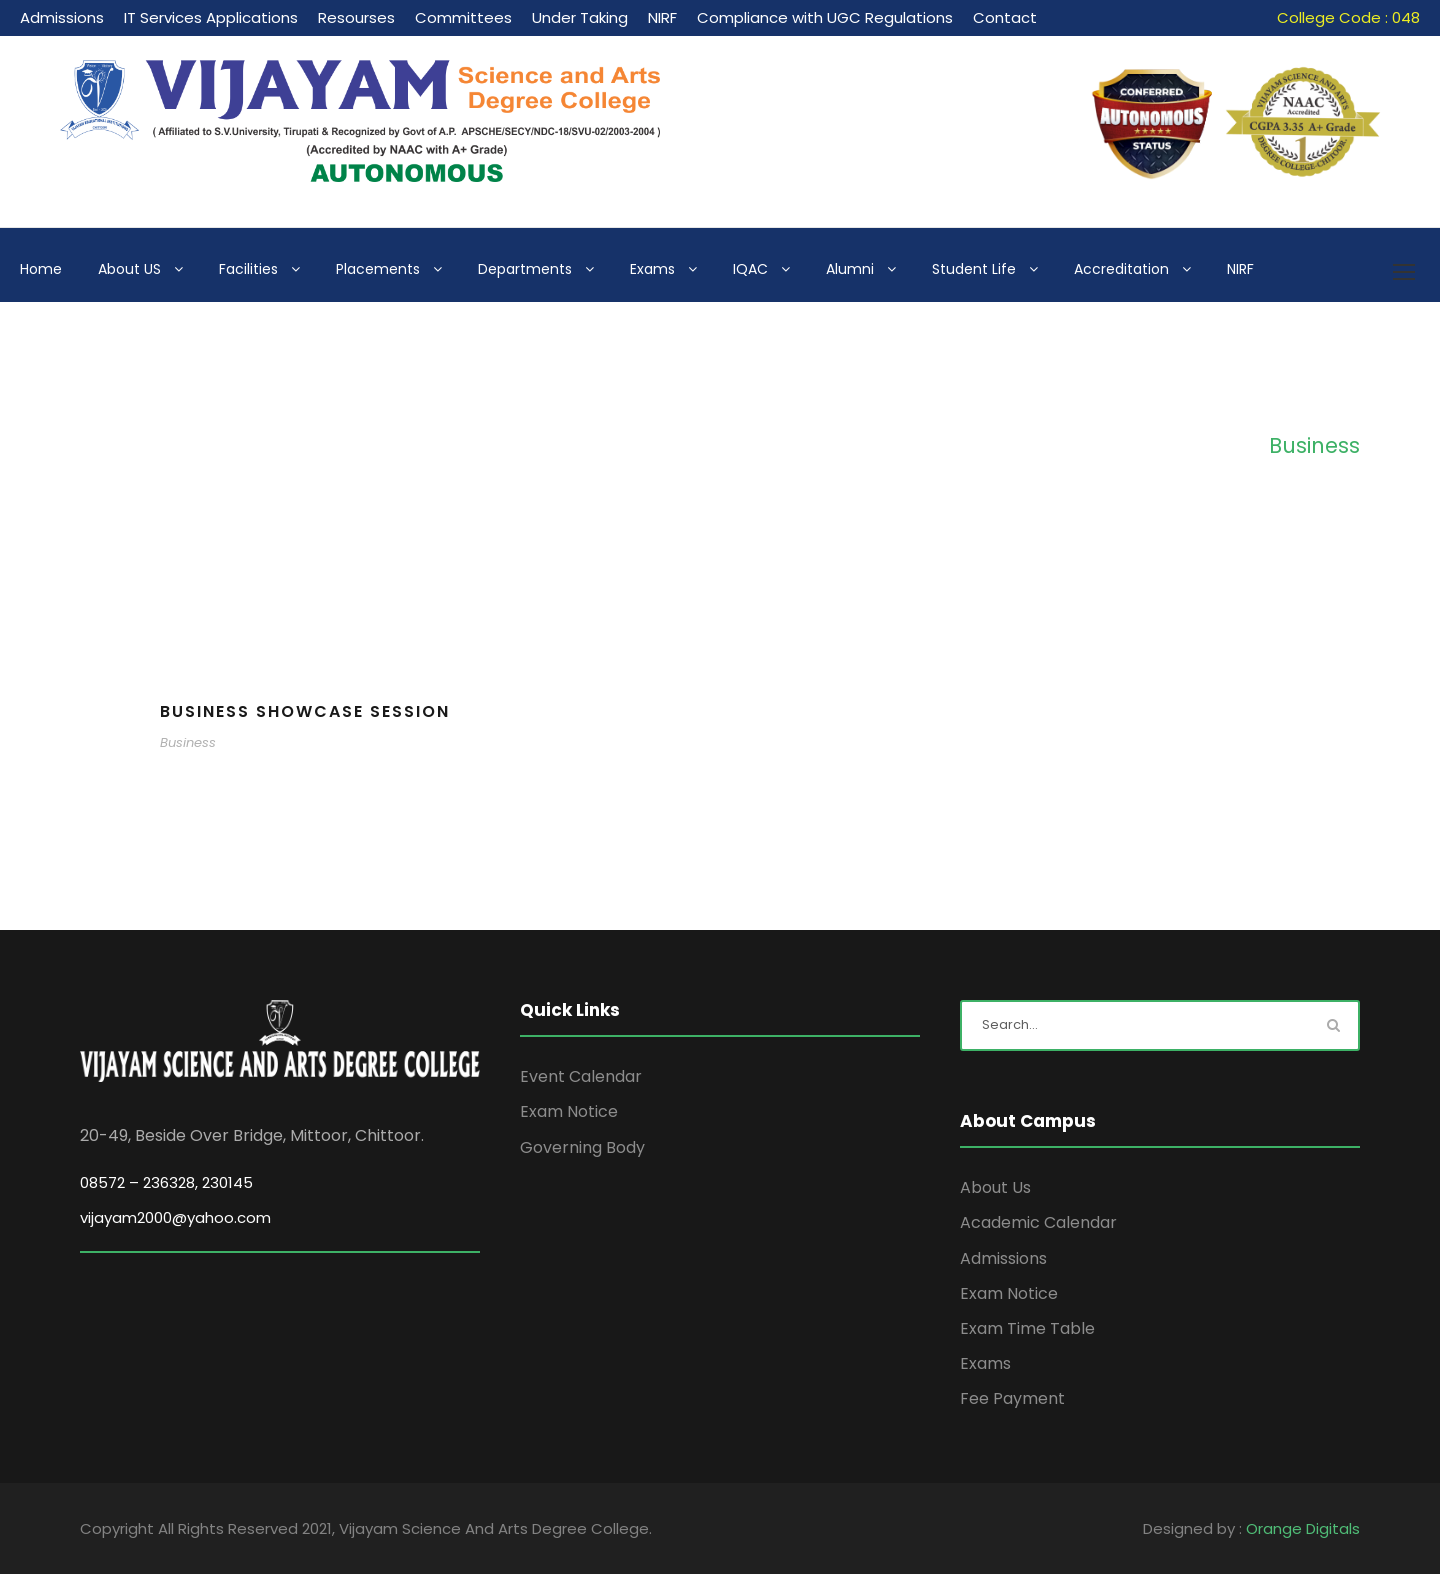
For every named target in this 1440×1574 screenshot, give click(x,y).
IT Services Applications (211, 17)
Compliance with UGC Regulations (825, 17)
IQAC (750, 269)
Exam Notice (569, 1111)
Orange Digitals (1303, 1528)
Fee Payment (1012, 1398)
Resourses (356, 17)
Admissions (62, 17)
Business (188, 742)
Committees (463, 17)
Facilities (248, 269)
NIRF (662, 17)
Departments (525, 269)
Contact (1005, 17)
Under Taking (580, 17)
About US (129, 269)
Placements (378, 269)
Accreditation (1121, 269)
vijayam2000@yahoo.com (175, 1217)
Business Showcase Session (305, 711)
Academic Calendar (1038, 1222)
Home (41, 269)
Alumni (850, 269)
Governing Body (582, 1147)
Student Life (974, 269)
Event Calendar (581, 1076)
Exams (652, 269)
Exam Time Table (1027, 1328)
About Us (995, 1187)
